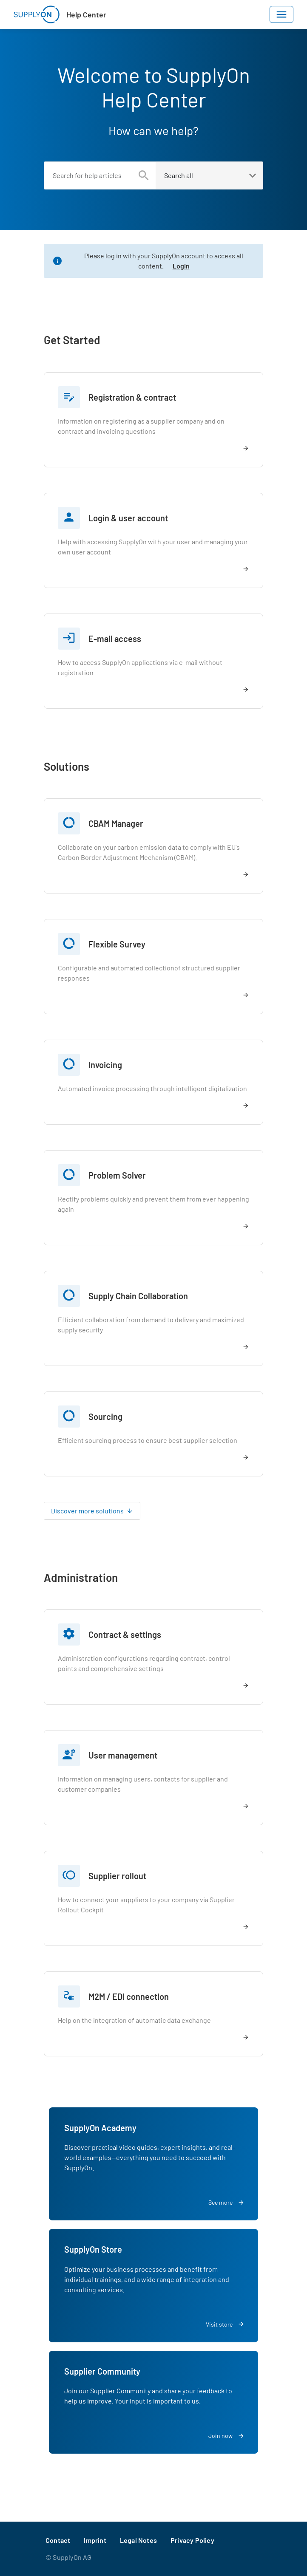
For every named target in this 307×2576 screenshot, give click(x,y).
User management (122, 1755)
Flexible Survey (116, 944)
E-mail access (114, 638)
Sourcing (105, 1416)
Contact (57, 2540)
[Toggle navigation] (281, 14)
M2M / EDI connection (128, 1996)
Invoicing (105, 1065)
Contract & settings (124, 1634)
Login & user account (128, 518)
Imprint (95, 2540)
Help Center (86, 14)
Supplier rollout (117, 1876)
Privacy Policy (192, 2540)
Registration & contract (132, 397)
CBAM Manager (115, 823)
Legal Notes (138, 2540)
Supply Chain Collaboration (138, 1296)
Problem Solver (117, 1175)
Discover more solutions (87, 1511)
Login (181, 266)
